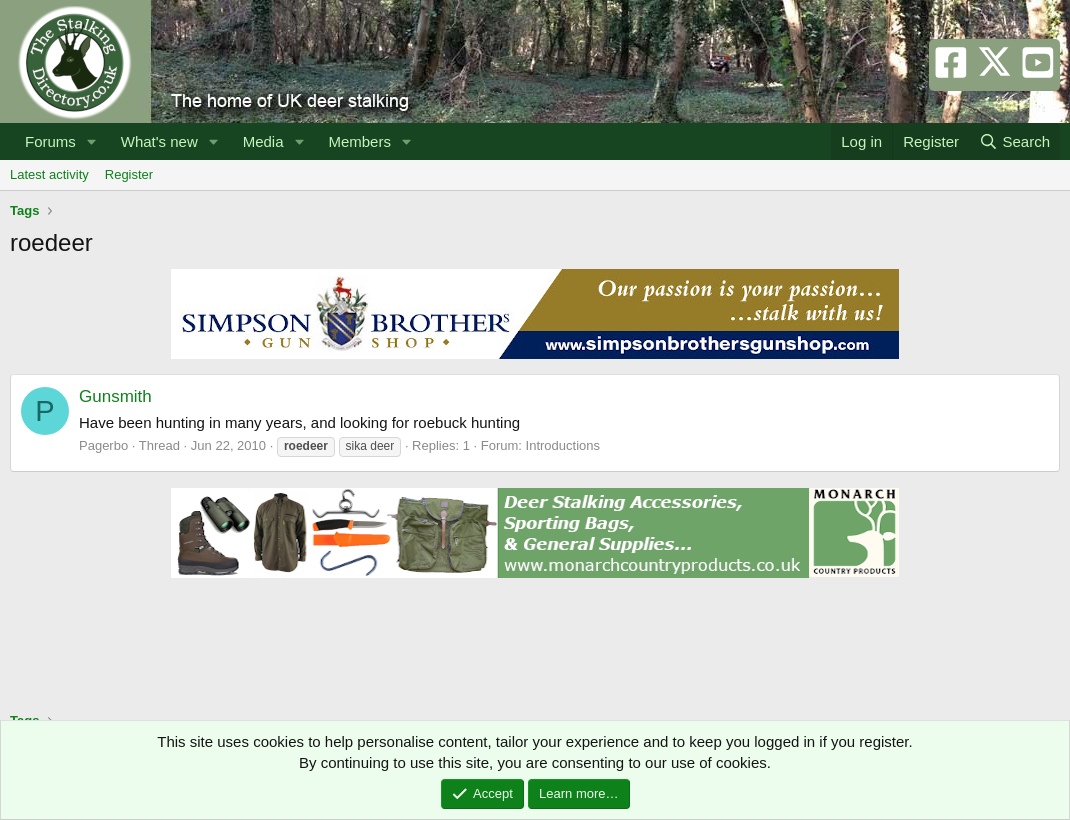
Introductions (563, 445)
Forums (50, 141)
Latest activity (49, 174)
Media (263, 141)
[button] (92, 141)
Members (359, 141)
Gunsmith (115, 396)
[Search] (1014, 141)
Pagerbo (103, 445)
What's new (159, 141)
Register (129, 174)
